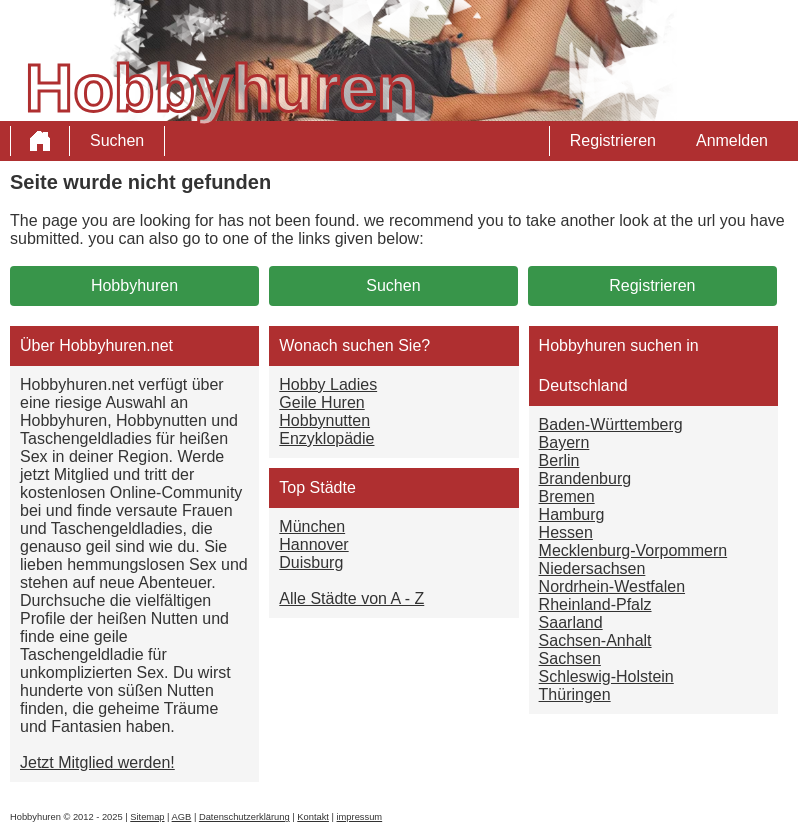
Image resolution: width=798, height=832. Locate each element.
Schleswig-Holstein (606, 676)
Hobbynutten (324, 420)
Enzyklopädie (326, 438)
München (312, 526)
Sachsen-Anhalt (595, 640)
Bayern (564, 442)
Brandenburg (585, 478)
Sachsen (570, 658)
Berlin (559, 460)
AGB (182, 817)
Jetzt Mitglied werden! (97, 762)
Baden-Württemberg (611, 424)
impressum (360, 817)
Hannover (313, 544)
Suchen (117, 140)
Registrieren (613, 140)
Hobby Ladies (328, 384)
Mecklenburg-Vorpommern (633, 550)
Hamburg (572, 514)
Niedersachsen (592, 568)
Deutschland (583, 385)
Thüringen (575, 694)
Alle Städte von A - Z (351, 598)
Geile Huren (321, 402)
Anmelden (732, 140)
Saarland (571, 622)
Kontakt (313, 817)
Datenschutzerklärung (244, 817)
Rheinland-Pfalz (595, 604)
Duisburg (311, 562)
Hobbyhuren (134, 285)
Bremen (567, 496)
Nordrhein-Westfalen (612, 586)
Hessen (566, 532)
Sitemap (147, 817)
